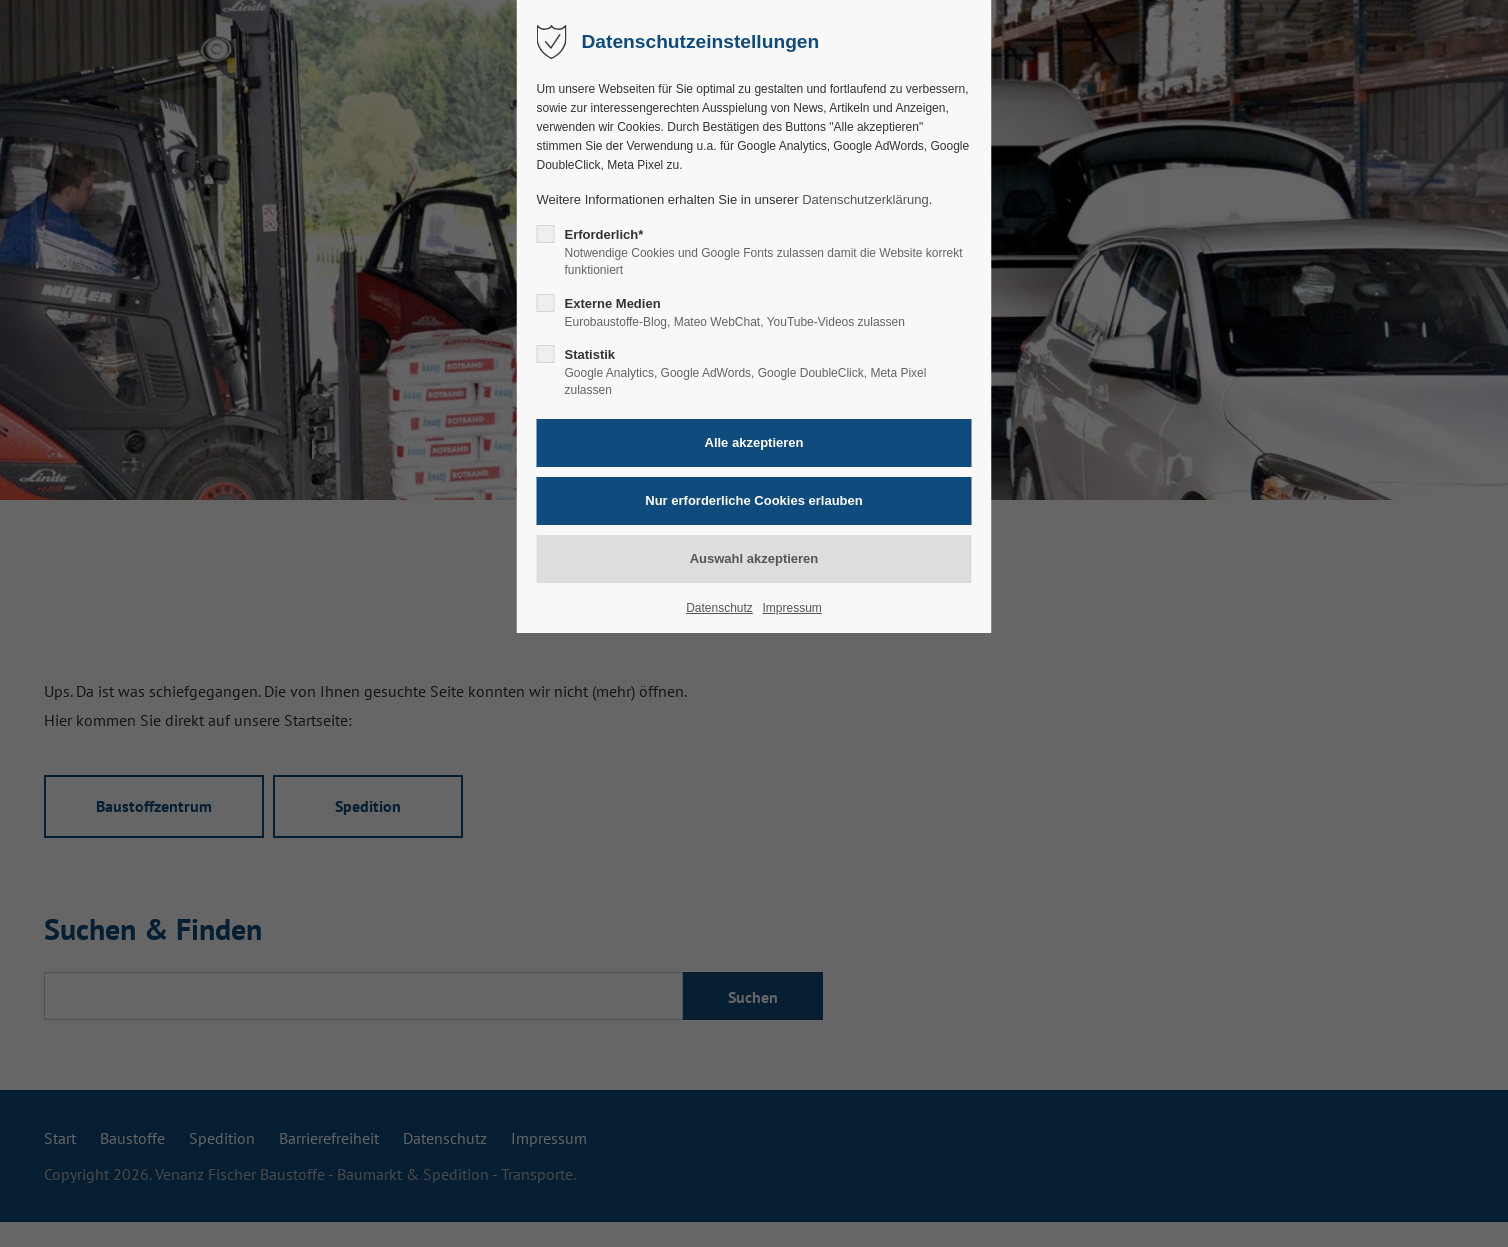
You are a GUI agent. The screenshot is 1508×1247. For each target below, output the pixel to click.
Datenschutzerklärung (865, 199)
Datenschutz (719, 608)
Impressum (791, 608)
